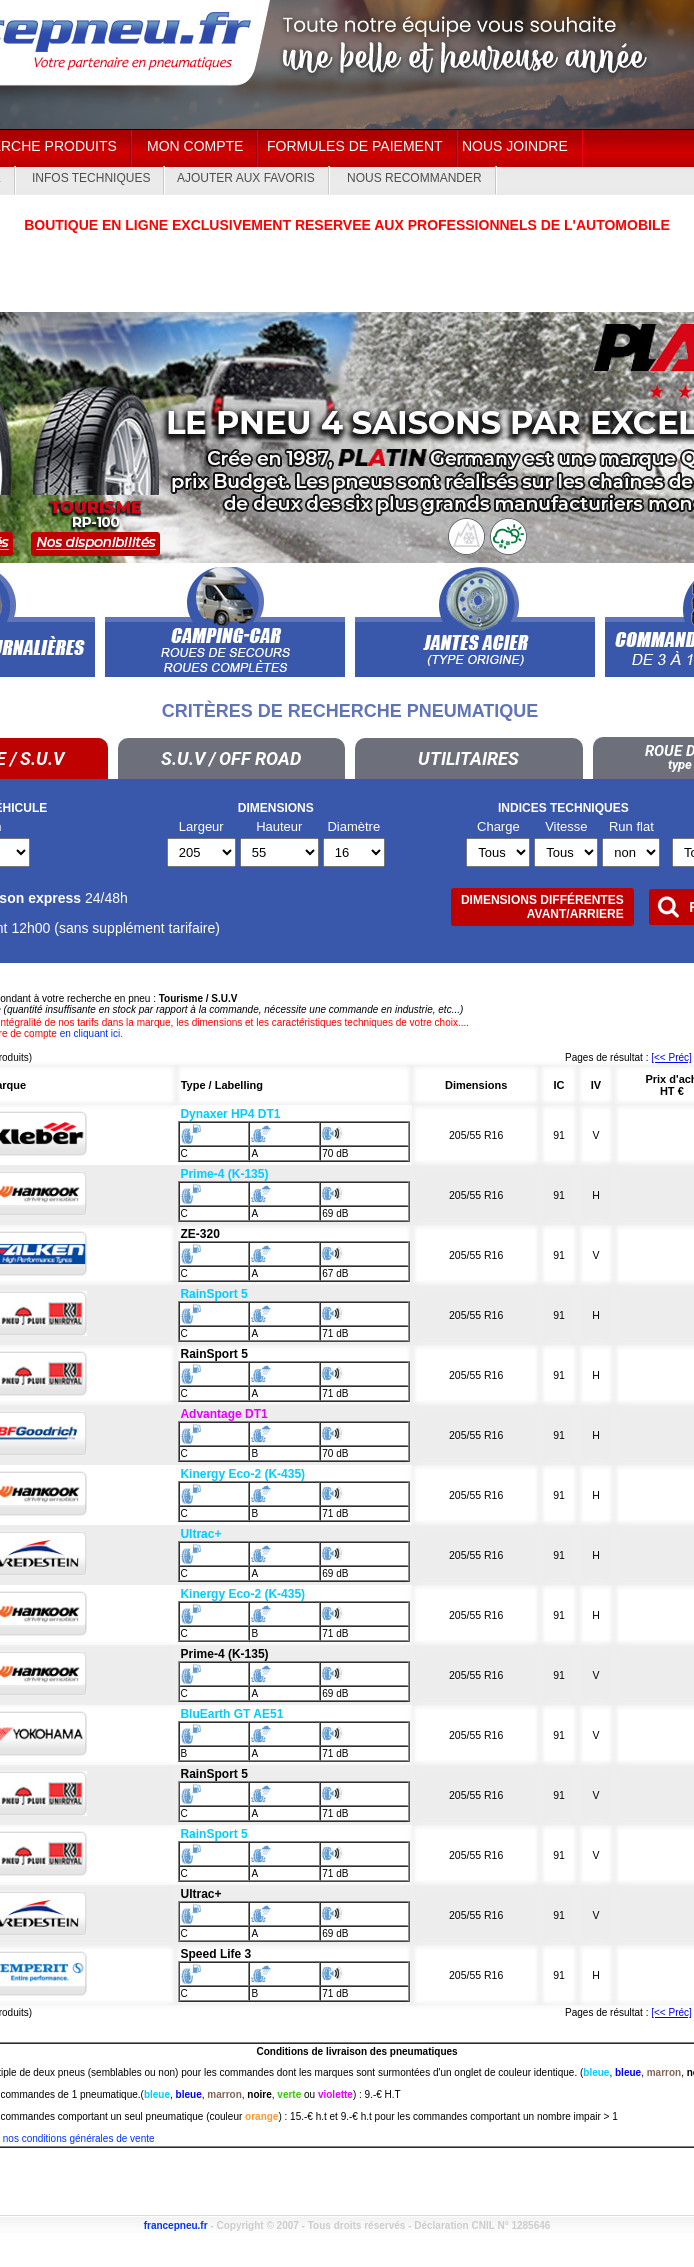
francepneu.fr (176, 2225)
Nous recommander (414, 178)
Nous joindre (515, 146)
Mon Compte (195, 146)
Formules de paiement (355, 146)
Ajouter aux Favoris (246, 178)
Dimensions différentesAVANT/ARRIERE (542, 907)
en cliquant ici (90, 1033)
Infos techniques (91, 178)
